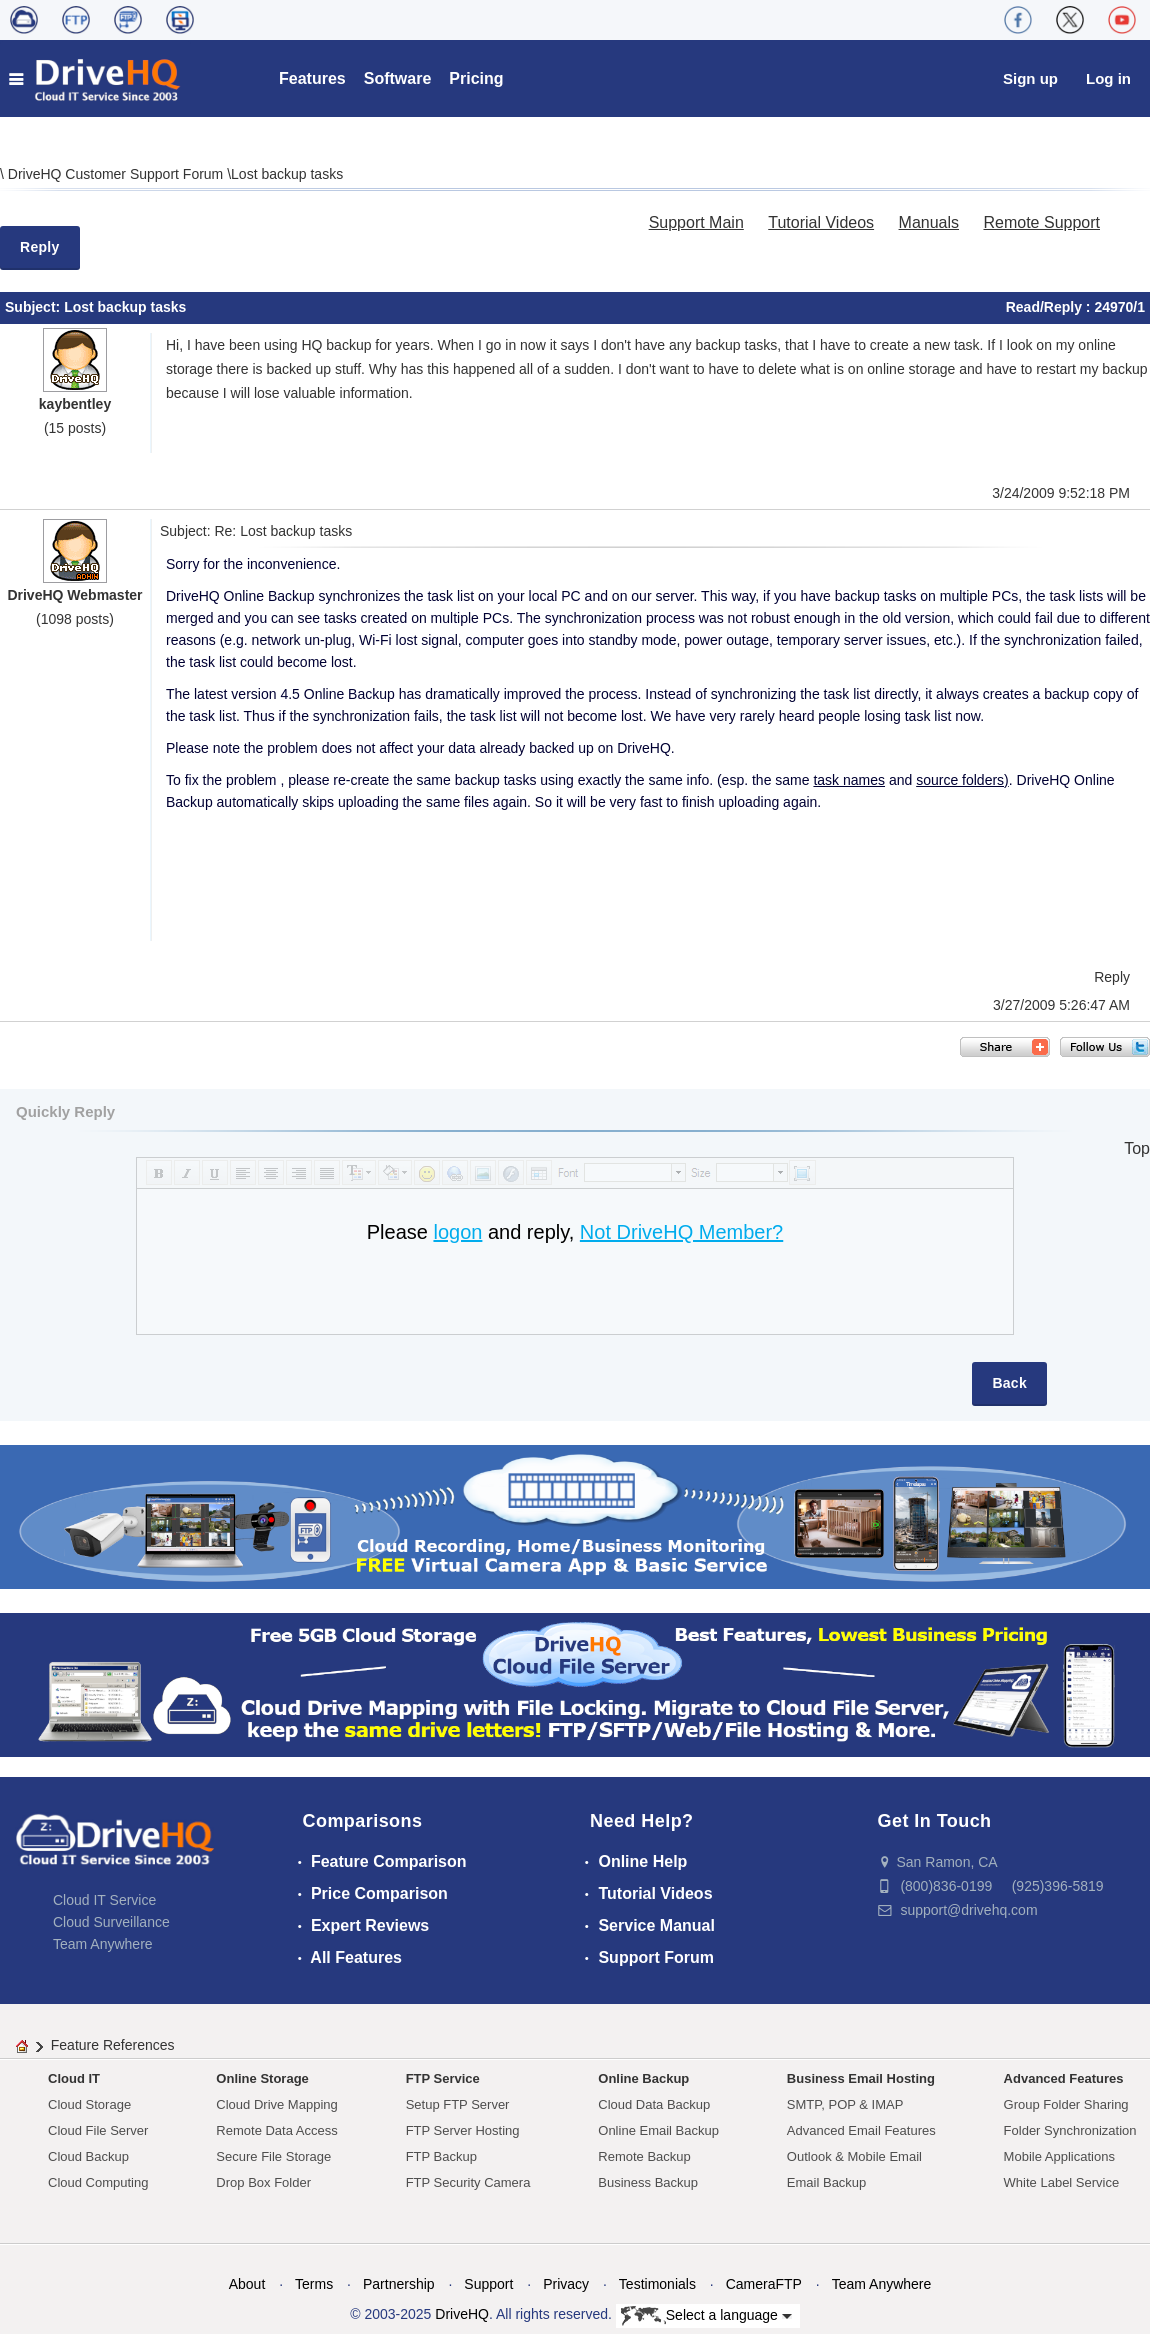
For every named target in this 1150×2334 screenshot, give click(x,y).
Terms (314, 2284)
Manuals (929, 222)
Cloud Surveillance (111, 1922)
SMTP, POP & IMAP (845, 2104)
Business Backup (648, 2182)
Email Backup (826, 2182)
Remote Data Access (276, 2130)
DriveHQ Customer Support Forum (117, 174)
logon (457, 1232)
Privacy (566, 2284)
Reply (40, 247)
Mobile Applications (1059, 2156)
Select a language (706, 2316)
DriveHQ (462, 2314)
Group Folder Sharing (1066, 2104)
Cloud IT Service (104, 1900)
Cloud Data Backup (654, 2104)
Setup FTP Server (458, 2104)
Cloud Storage (89, 2104)
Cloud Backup (88, 2156)
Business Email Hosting (861, 2078)
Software (398, 78)
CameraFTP (764, 2284)
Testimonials (657, 2284)
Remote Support (1041, 222)
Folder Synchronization (1070, 2130)
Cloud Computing (98, 2182)
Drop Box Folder (263, 2182)
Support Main (696, 222)
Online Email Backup (658, 2130)
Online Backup (643, 2078)
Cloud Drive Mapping (276, 2104)
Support (488, 2284)
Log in (1108, 78)
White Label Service (1062, 2182)
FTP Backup (441, 2156)
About (247, 2284)
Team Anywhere (103, 1944)
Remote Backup (644, 2156)
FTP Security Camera (468, 2182)
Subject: (34, 307)
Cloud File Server (98, 2130)
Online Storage (262, 2078)
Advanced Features (1064, 2078)
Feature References (113, 2045)
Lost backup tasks (287, 174)
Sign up (1030, 78)
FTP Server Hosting (463, 2130)
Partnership (399, 2284)
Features (312, 78)
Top (1137, 1148)
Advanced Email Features (861, 2130)
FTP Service (443, 2078)
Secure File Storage (273, 2156)
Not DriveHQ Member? (681, 1232)
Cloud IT (74, 2078)
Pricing (476, 78)
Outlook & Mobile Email (854, 2156)
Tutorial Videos (821, 222)
